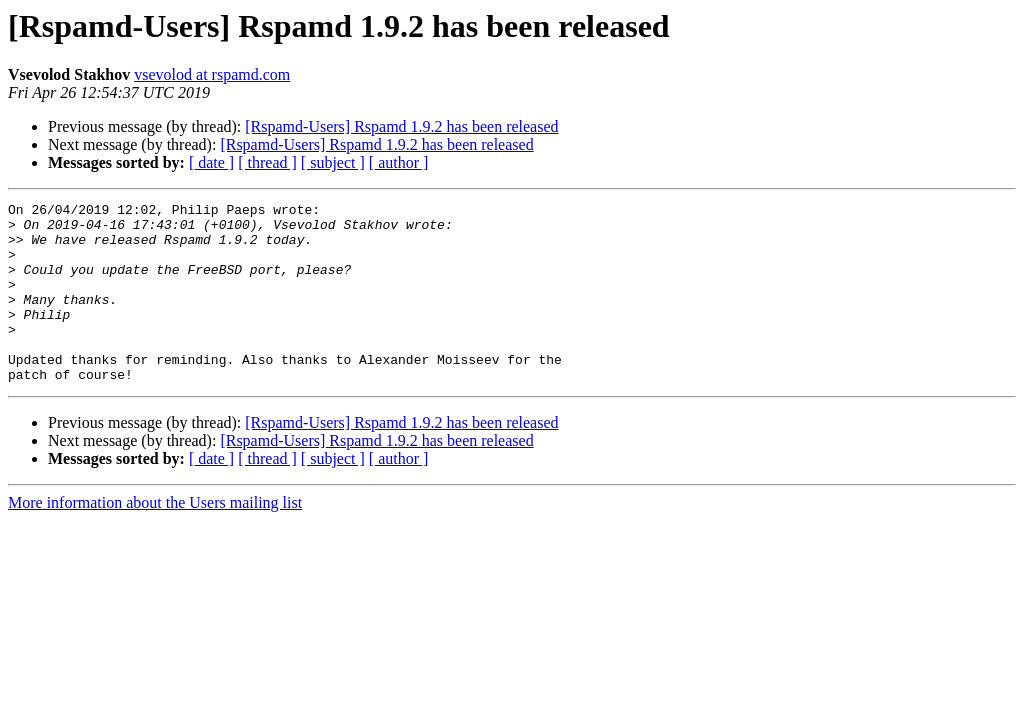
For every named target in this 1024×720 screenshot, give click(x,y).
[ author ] (399, 162)
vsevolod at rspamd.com (212, 74)
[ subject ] (333, 162)
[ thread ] (267, 162)
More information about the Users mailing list (155, 538)
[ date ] (211, 162)
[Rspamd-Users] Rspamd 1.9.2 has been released (401, 126)
